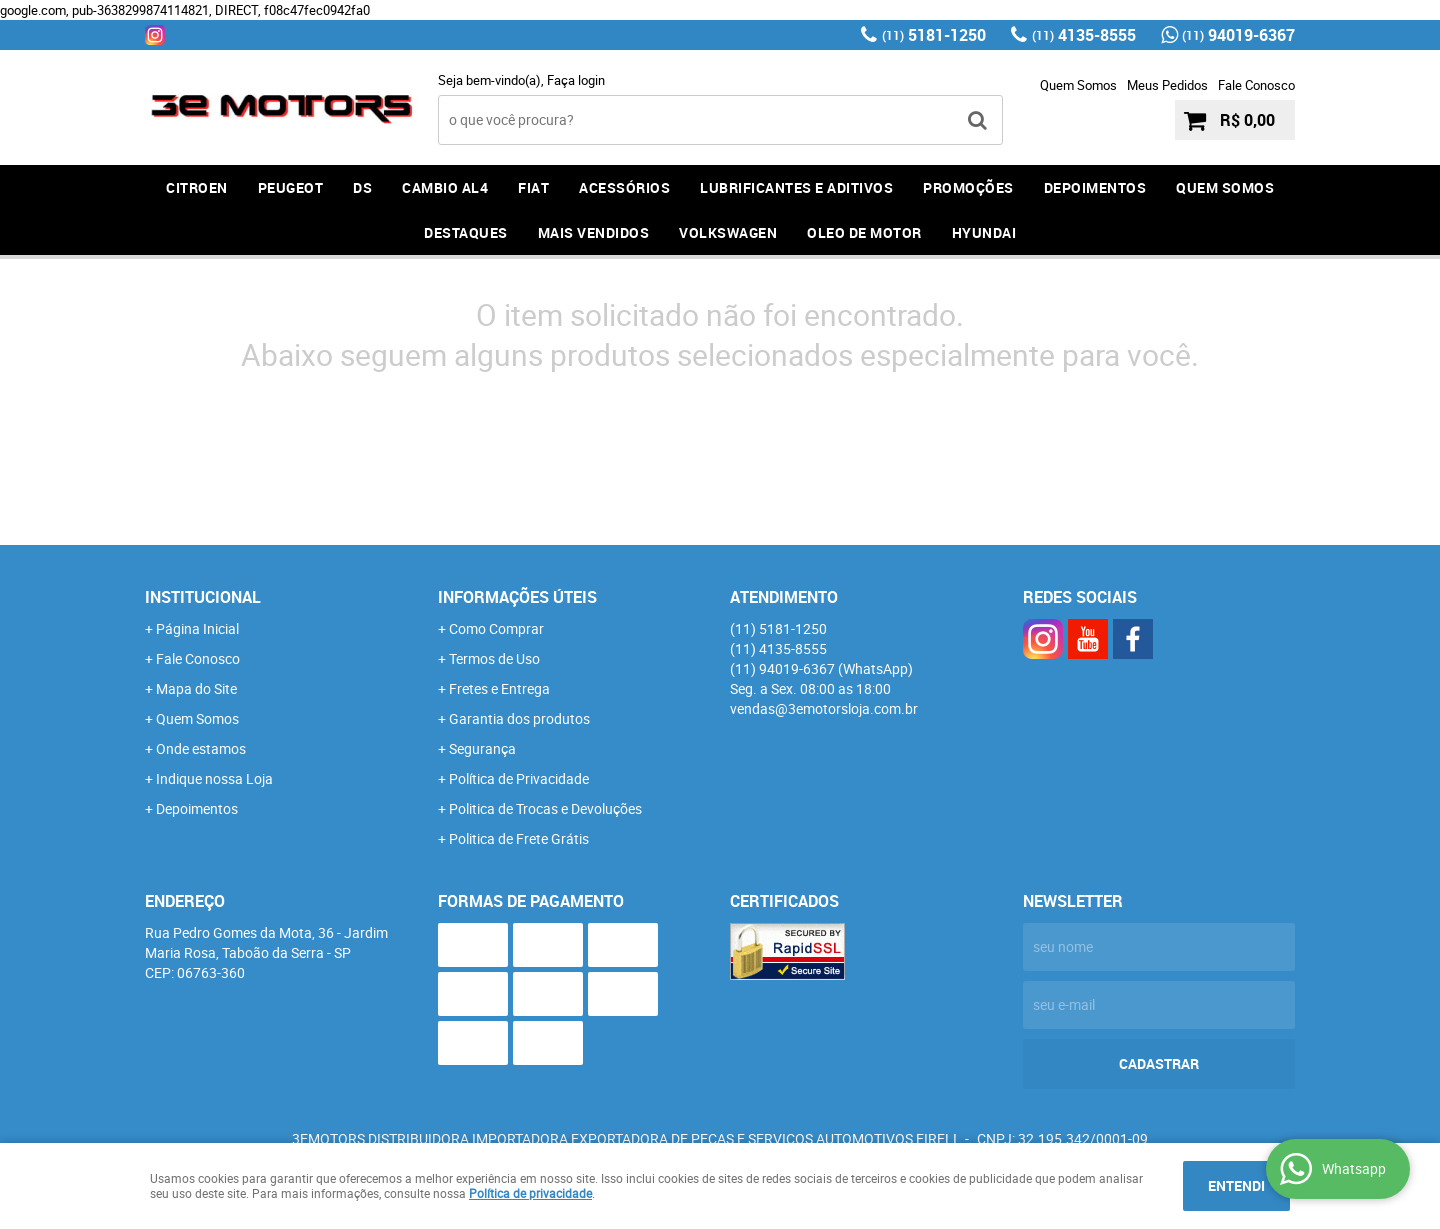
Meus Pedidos (1167, 85)
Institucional (203, 597)
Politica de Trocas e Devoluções (545, 808)
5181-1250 (934, 35)
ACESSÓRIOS (624, 187)
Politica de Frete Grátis (519, 838)
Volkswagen (728, 232)
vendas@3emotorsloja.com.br (824, 708)
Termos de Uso (494, 658)
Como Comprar (496, 628)
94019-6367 (1238, 35)
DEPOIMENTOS (1095, 187)
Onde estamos (201, 748)
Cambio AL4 (445, 187)
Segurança (482, 748)
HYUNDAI (984, 232)
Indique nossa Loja (214, 778)
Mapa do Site (196, 688)
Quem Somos (1078, 85)
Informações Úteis (517, 597)
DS (362, 187)
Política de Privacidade (519, 778)
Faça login (576, 80)
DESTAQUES (466, 232)
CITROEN (197, 187)
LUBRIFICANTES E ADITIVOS (796, 187)
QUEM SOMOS (1225, 187)
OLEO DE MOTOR (864, 232)
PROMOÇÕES (968, 187)
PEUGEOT (291, 187)
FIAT (533, 187)
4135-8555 (1084, 35)
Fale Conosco (1256, 85)
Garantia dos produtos (519, 718)
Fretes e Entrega (499, 688)
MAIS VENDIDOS (594, 232)
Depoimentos (197, 808)
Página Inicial (197, 628)
